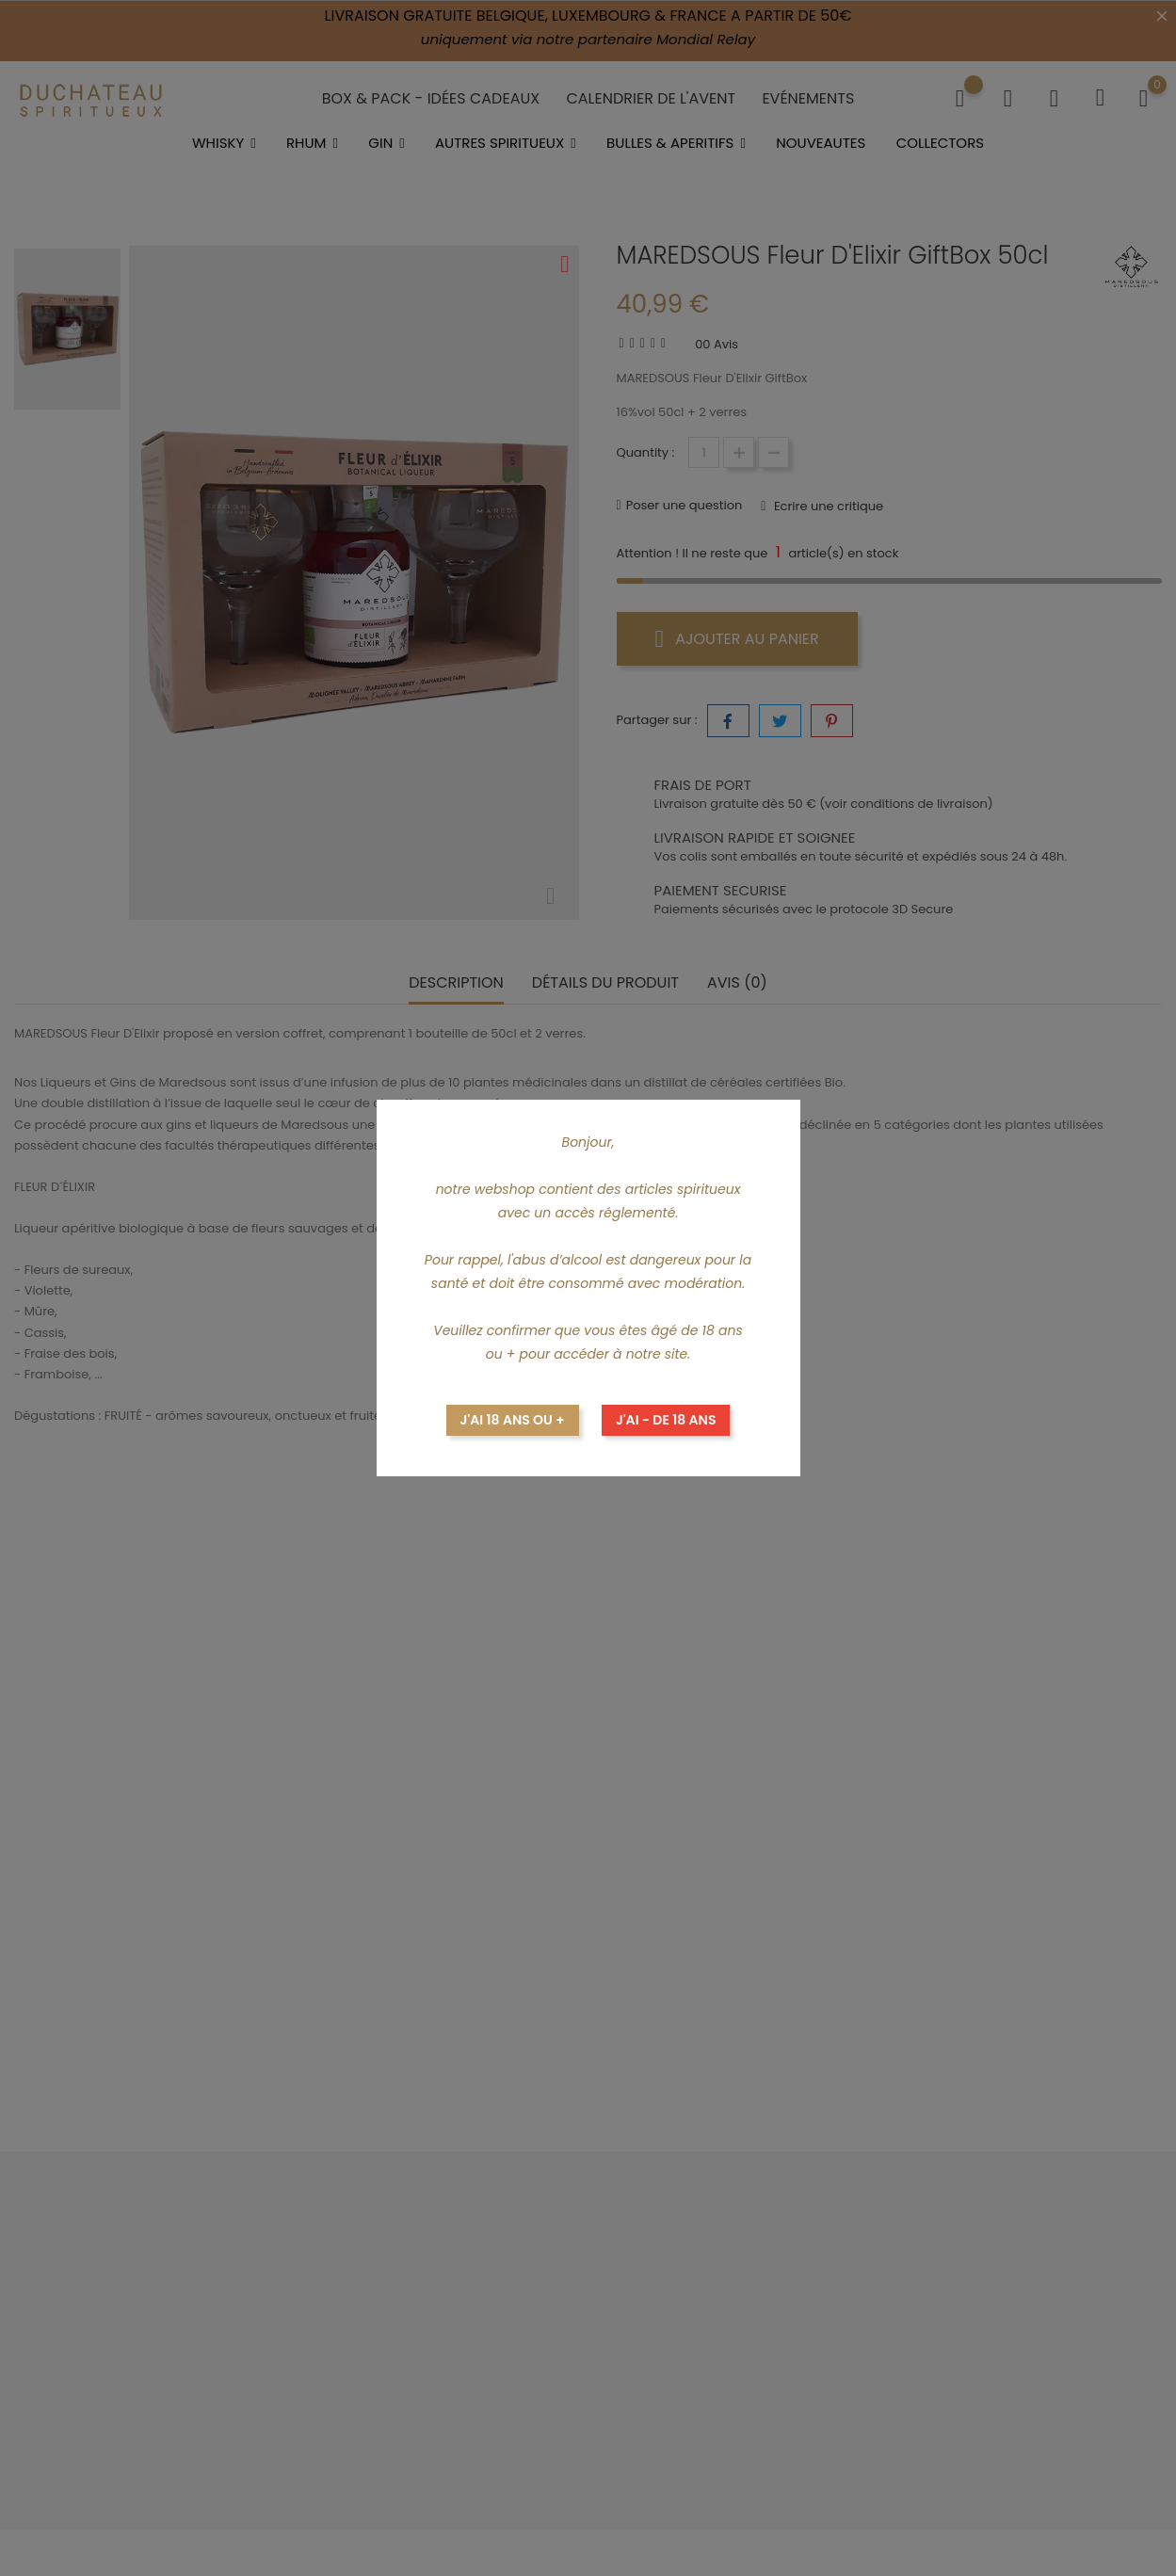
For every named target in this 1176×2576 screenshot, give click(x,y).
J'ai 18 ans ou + (512, 1419)
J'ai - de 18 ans (666, 1419)
